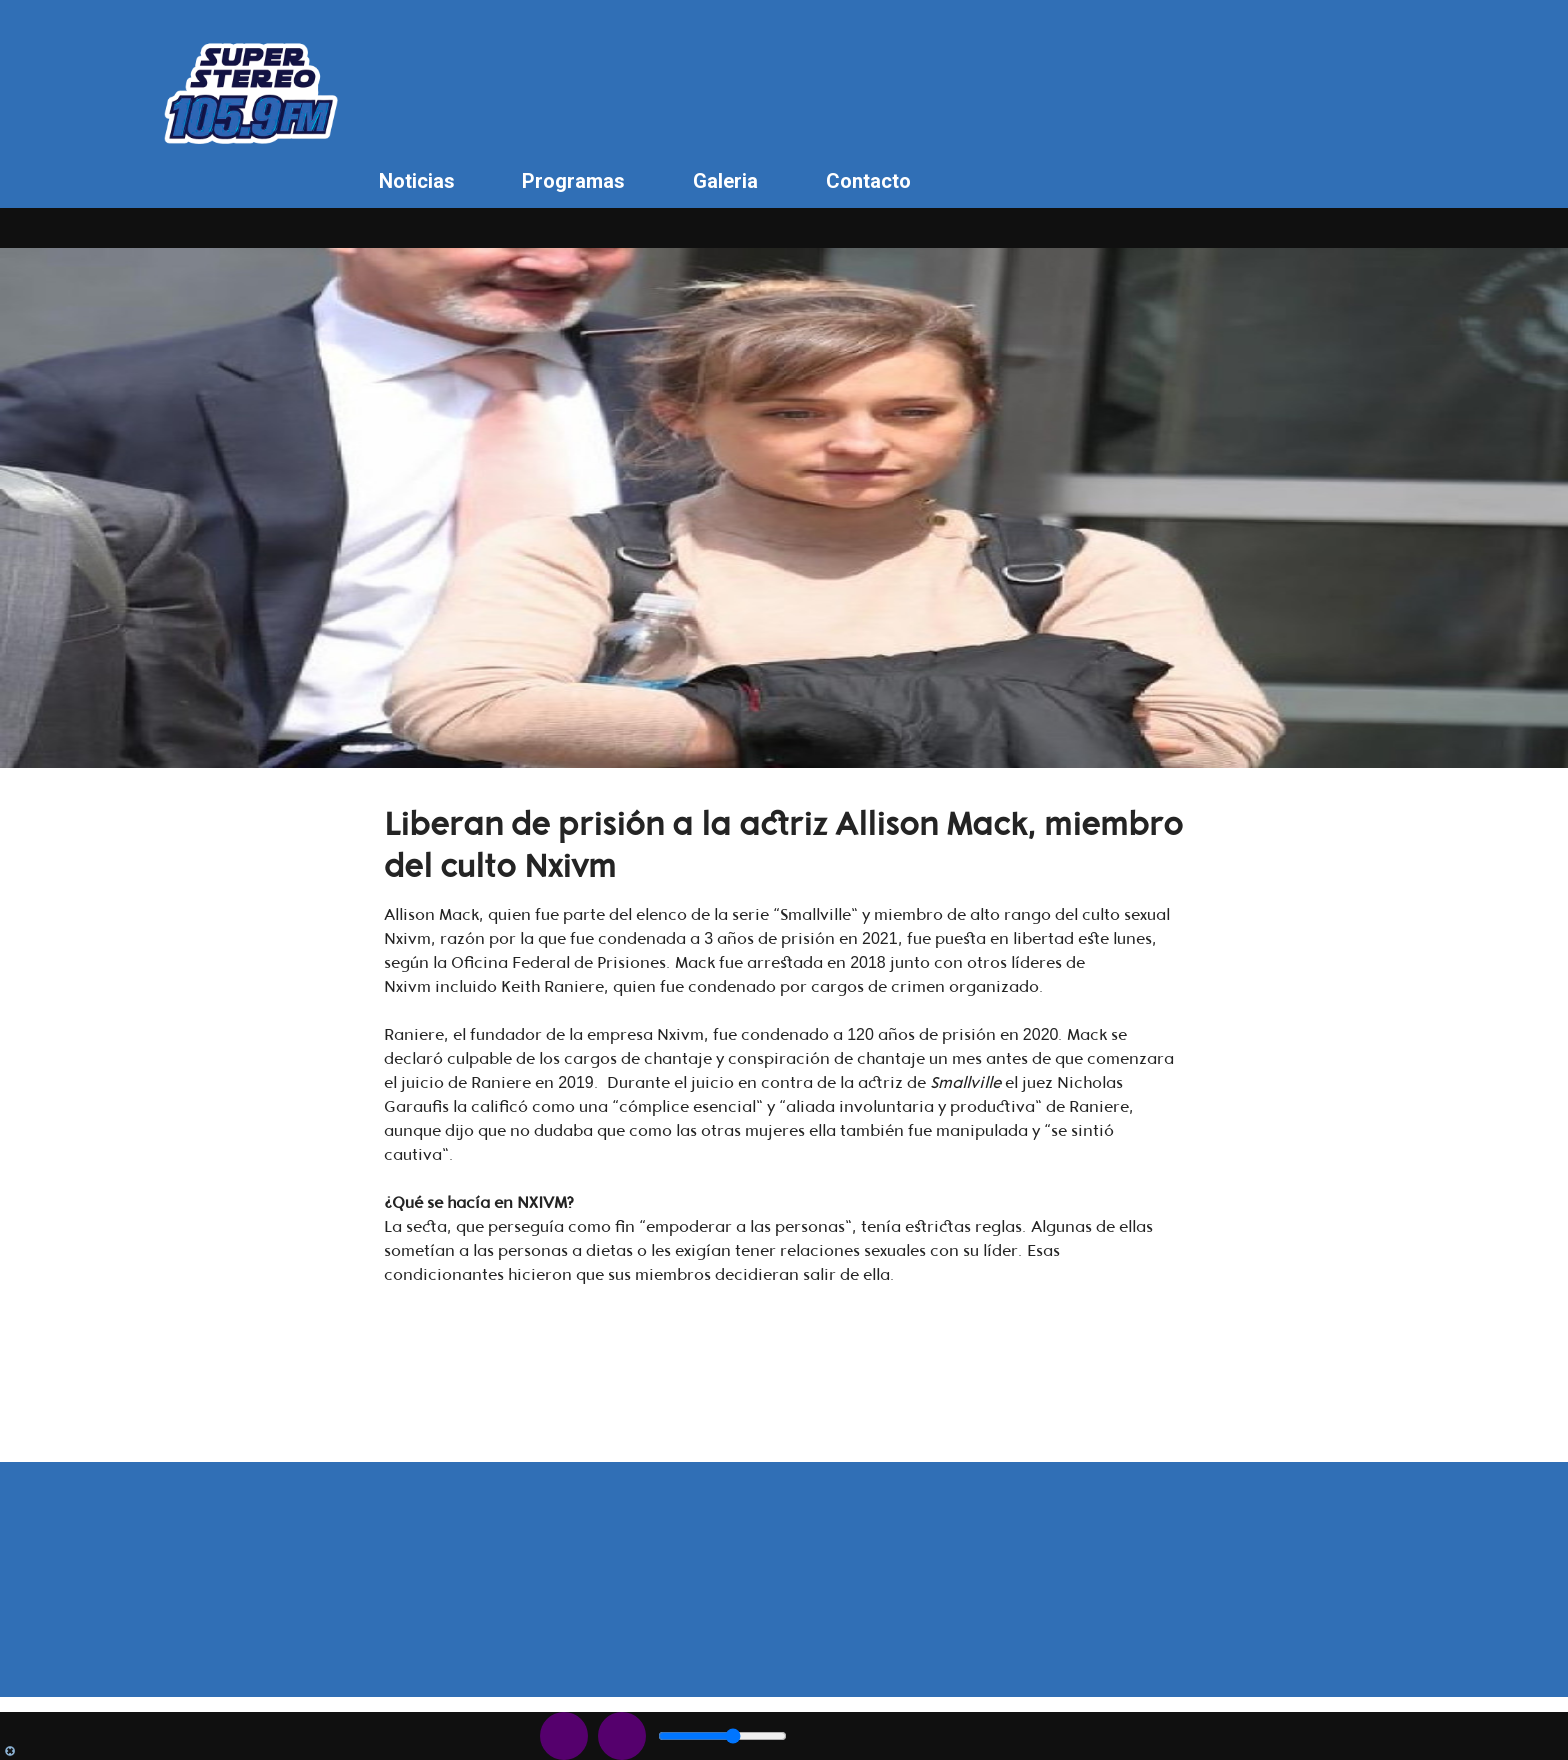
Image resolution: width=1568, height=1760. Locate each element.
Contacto (868, 181)
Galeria (725, 181)
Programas (573, 181)
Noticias (417, 181)
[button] (784, 1203)
